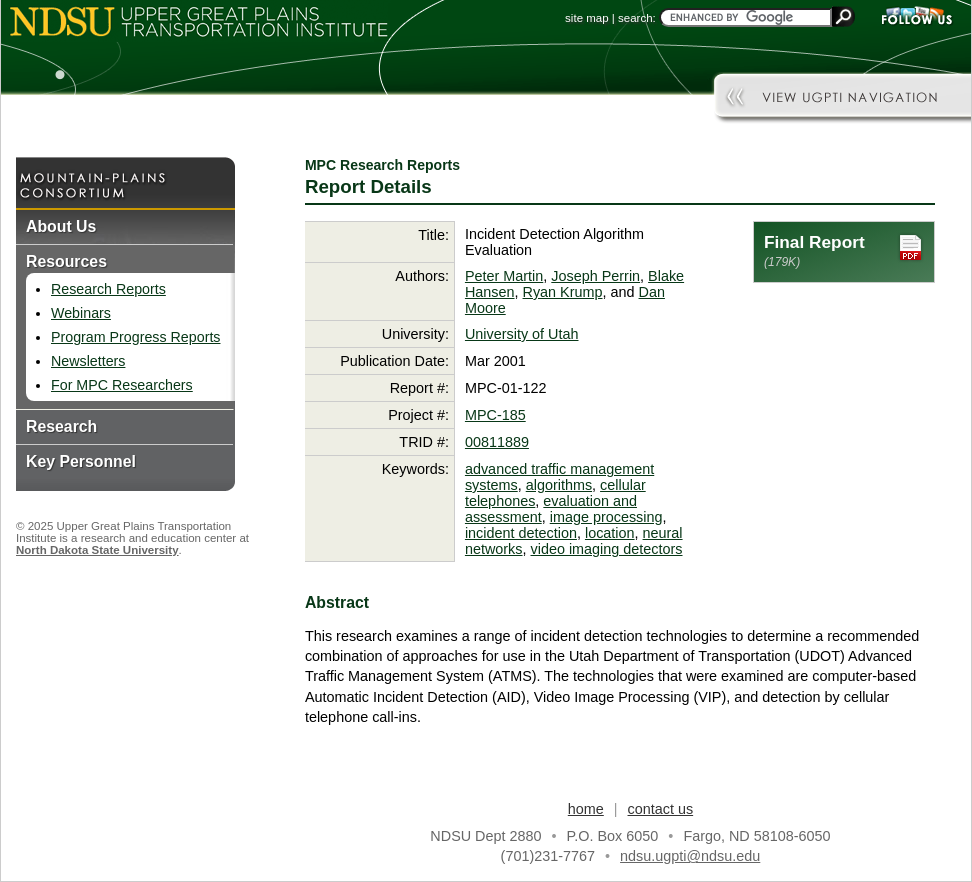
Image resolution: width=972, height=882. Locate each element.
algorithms (559, 485)
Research (61, 426)
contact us (661, 809)
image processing (606, 517)
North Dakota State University (97, 550)
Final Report (844, 250)
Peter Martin (504, 276)
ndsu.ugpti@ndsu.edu (690, 856)
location (610, 533)
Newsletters (88, 361)
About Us (61, 226)
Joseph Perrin (595, 276)
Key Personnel (81, 461)
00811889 (497, 442)
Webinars (81, 313)
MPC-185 (495, 415)
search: (637, 18)
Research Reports (108, 289)
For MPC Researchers (122, 385)
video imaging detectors (607, 549)
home (586, 809)
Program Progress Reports (135, 337)
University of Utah (522, 334)
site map (587, 18)
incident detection (521, 533)
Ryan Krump (563, 292)
